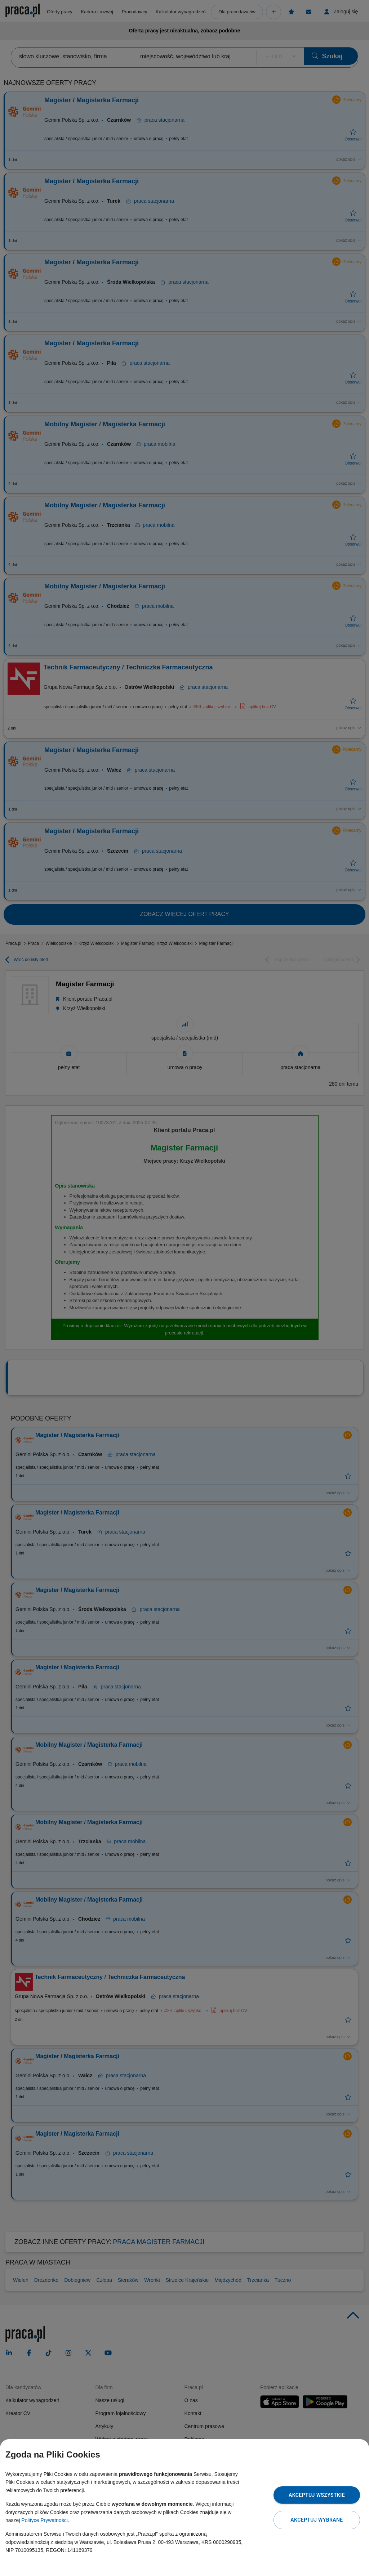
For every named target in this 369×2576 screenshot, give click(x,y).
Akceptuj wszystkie (317, 2495)
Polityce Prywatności (44, 2520)
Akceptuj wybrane (316, 2520)
